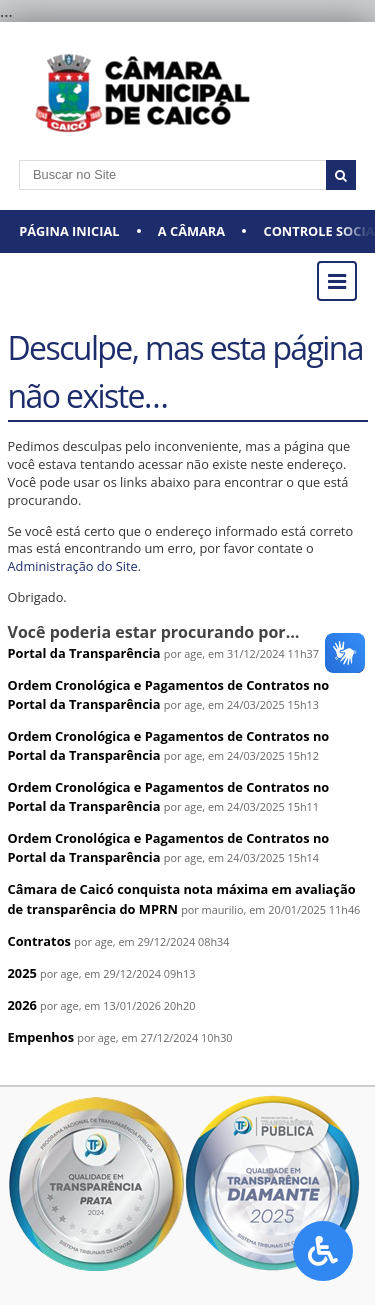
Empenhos (41, 1037)
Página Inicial (69, 231)
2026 (22, 1005)
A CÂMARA (191, 231)
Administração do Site (73, 566)
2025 (22, 973)
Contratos (39, 941)
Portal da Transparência (84, 653)
